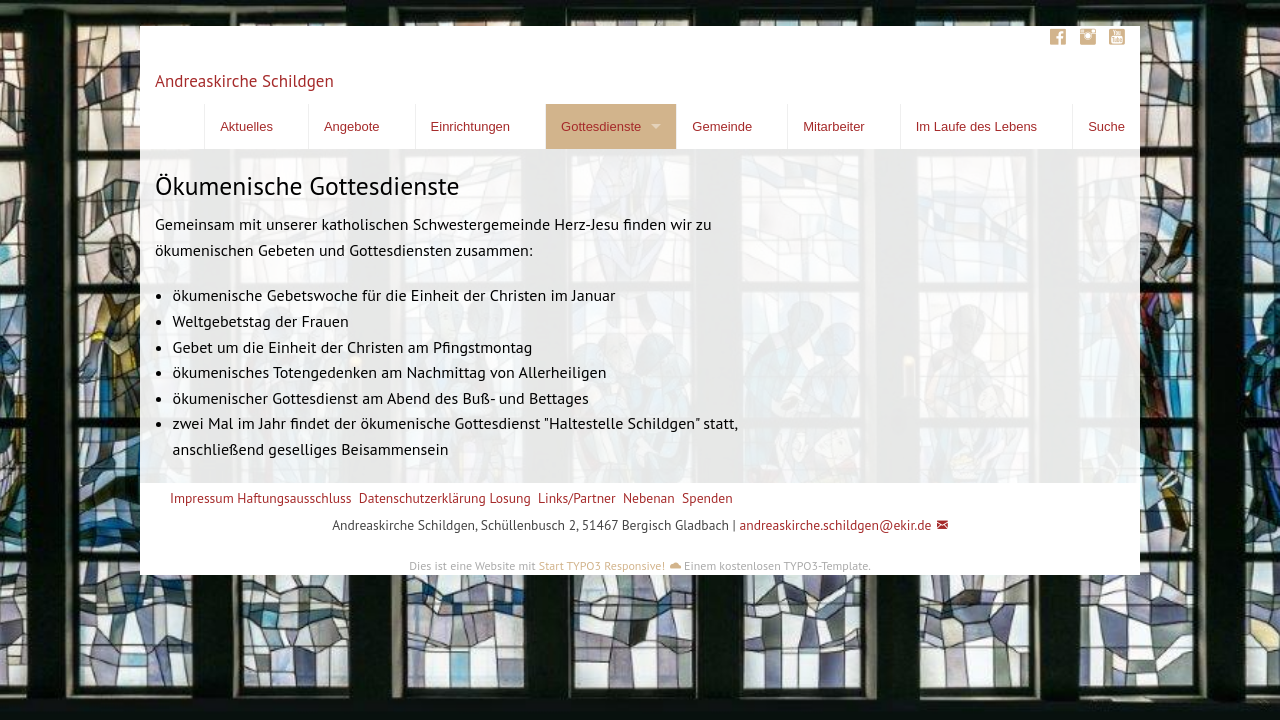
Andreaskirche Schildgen (244, 81)
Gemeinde (722, 126)
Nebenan (649, 498)
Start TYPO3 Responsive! (602, 565)
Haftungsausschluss (294, 498)
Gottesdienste (601, 126)
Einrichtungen (471, 126)
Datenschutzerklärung (422, 498)
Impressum (202, 498)
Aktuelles (246, 126)
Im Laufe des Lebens (976, 126)
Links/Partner (577, 498)
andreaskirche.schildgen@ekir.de (835, 525)
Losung (509, 498)
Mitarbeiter (833, 126)
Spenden (707, 498)
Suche (1106, 126)
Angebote (352, 126)
